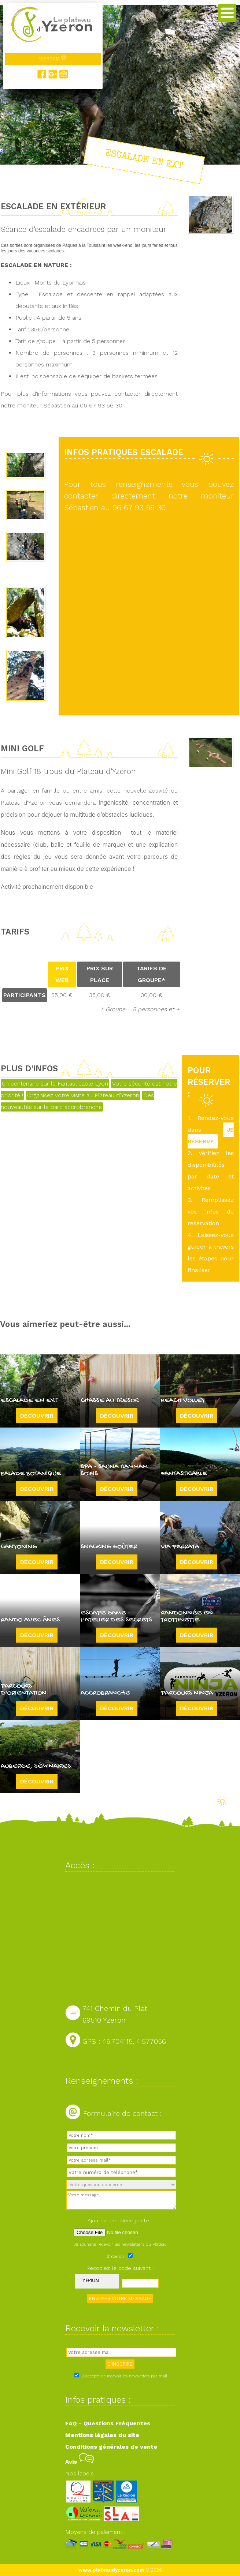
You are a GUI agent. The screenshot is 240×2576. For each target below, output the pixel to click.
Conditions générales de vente (111, 2446)
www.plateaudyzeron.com (111, 2570)
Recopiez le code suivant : (120, 2268)
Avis (79, 2461)
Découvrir (36, 1415)
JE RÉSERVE (211, 1135)
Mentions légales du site (102, 2435)
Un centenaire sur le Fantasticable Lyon (55, 1083)
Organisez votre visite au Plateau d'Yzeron (83, 1095)
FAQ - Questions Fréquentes (107, 2423)
